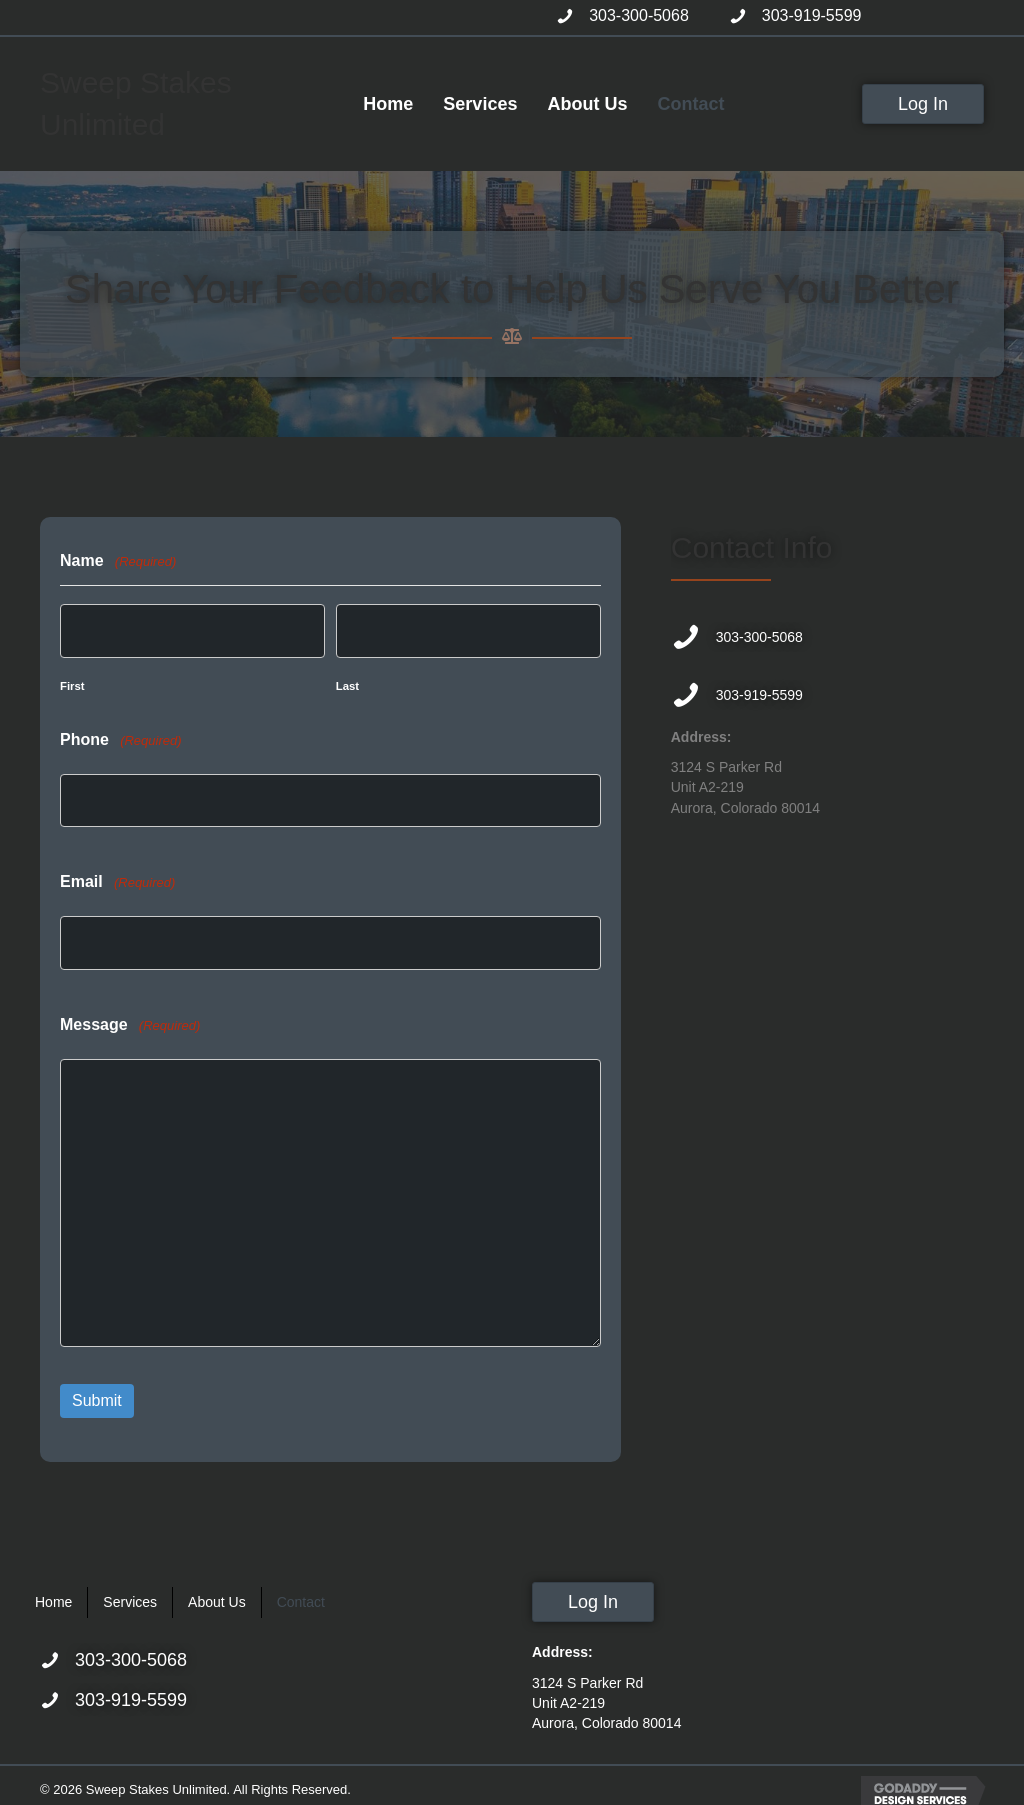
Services (130, 1592)
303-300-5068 (639, 15)
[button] (923, 104)
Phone (121, 737)
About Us (217, 1592)
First (72, 684)
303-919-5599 (812, 15)
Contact (301, 1592)
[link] (388, 104)
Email (117, 878)
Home (53, 1592)
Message (130, 1018)
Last (347, 684)
